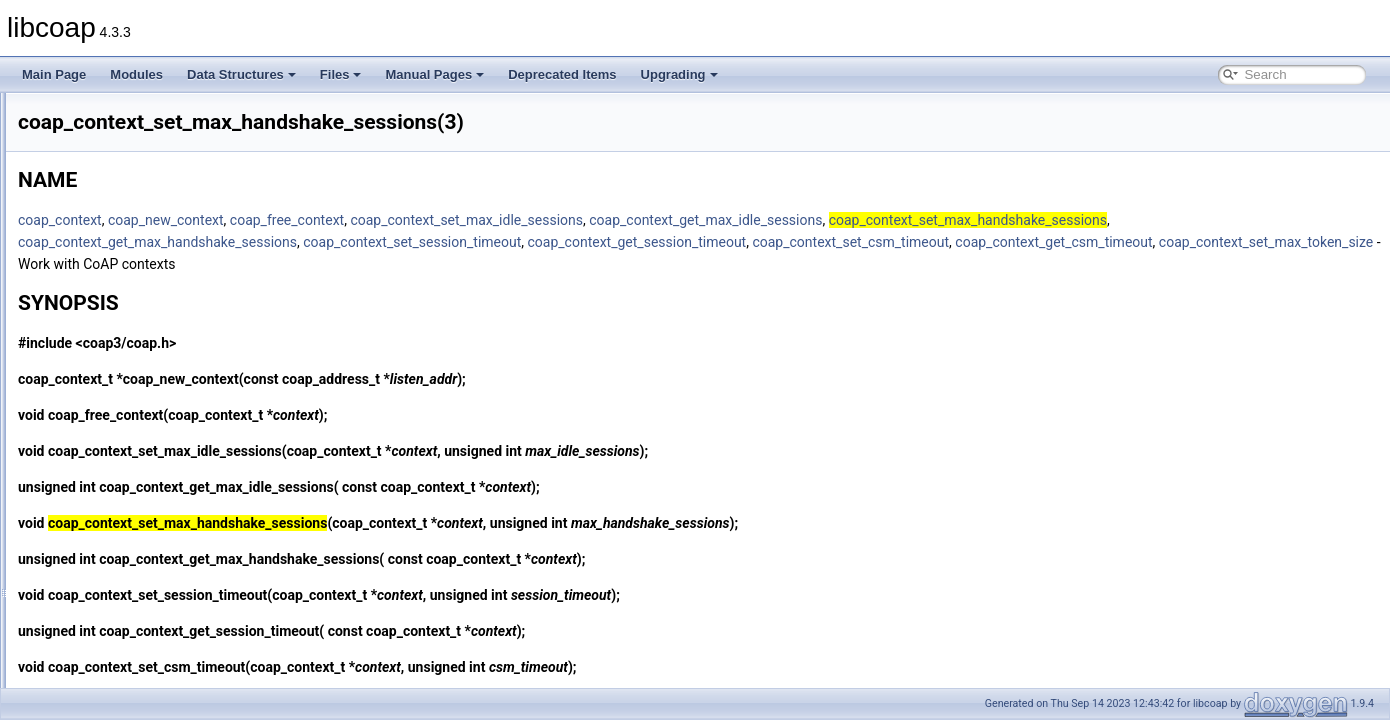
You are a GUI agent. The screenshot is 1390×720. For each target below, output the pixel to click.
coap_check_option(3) (125, 114)
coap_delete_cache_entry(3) (142, 686)
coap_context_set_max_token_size (579, 264)
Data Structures (241, 74)
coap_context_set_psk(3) (133, 510)
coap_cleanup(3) (110, 136)
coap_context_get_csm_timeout (366, 264)
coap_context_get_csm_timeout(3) (158, 224)
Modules (136, 74)
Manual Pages (434, 74)
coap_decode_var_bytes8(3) (142, 620)
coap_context (310, 220)
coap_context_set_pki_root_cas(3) (157, 488)
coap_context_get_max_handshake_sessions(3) (195, 246)
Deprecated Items (562, 74)
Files (341, 74)
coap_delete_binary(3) (125, 664)
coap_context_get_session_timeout (887, 242)
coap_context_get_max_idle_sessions (955, 220)
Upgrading (679, 74)
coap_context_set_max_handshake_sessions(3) (194, 400)
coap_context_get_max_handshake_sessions (407, 242)
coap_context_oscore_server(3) (150, 312)
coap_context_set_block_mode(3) (156, 334)
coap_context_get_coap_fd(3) (145, 202)
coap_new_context (416, 220)
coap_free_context (537, 220)
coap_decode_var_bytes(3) (138, 598)
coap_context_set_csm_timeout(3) (157, 356)
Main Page (54, 74)
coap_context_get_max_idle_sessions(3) (174, 268)
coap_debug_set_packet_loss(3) (152, 576)
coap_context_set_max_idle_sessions (716, 220)
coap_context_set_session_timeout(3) (167, 554)
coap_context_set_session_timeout (662, 242)
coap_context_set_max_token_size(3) (167, 444)
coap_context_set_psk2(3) (136, 532)
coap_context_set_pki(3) (131, 466)
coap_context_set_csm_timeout (1100, 242)
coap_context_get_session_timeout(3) (167, 290)
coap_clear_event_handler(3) (144, 158)
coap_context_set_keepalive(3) (149, 378)
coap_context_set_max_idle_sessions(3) (174, 422)
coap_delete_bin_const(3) (135, 642)
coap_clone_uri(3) (114, 180)
